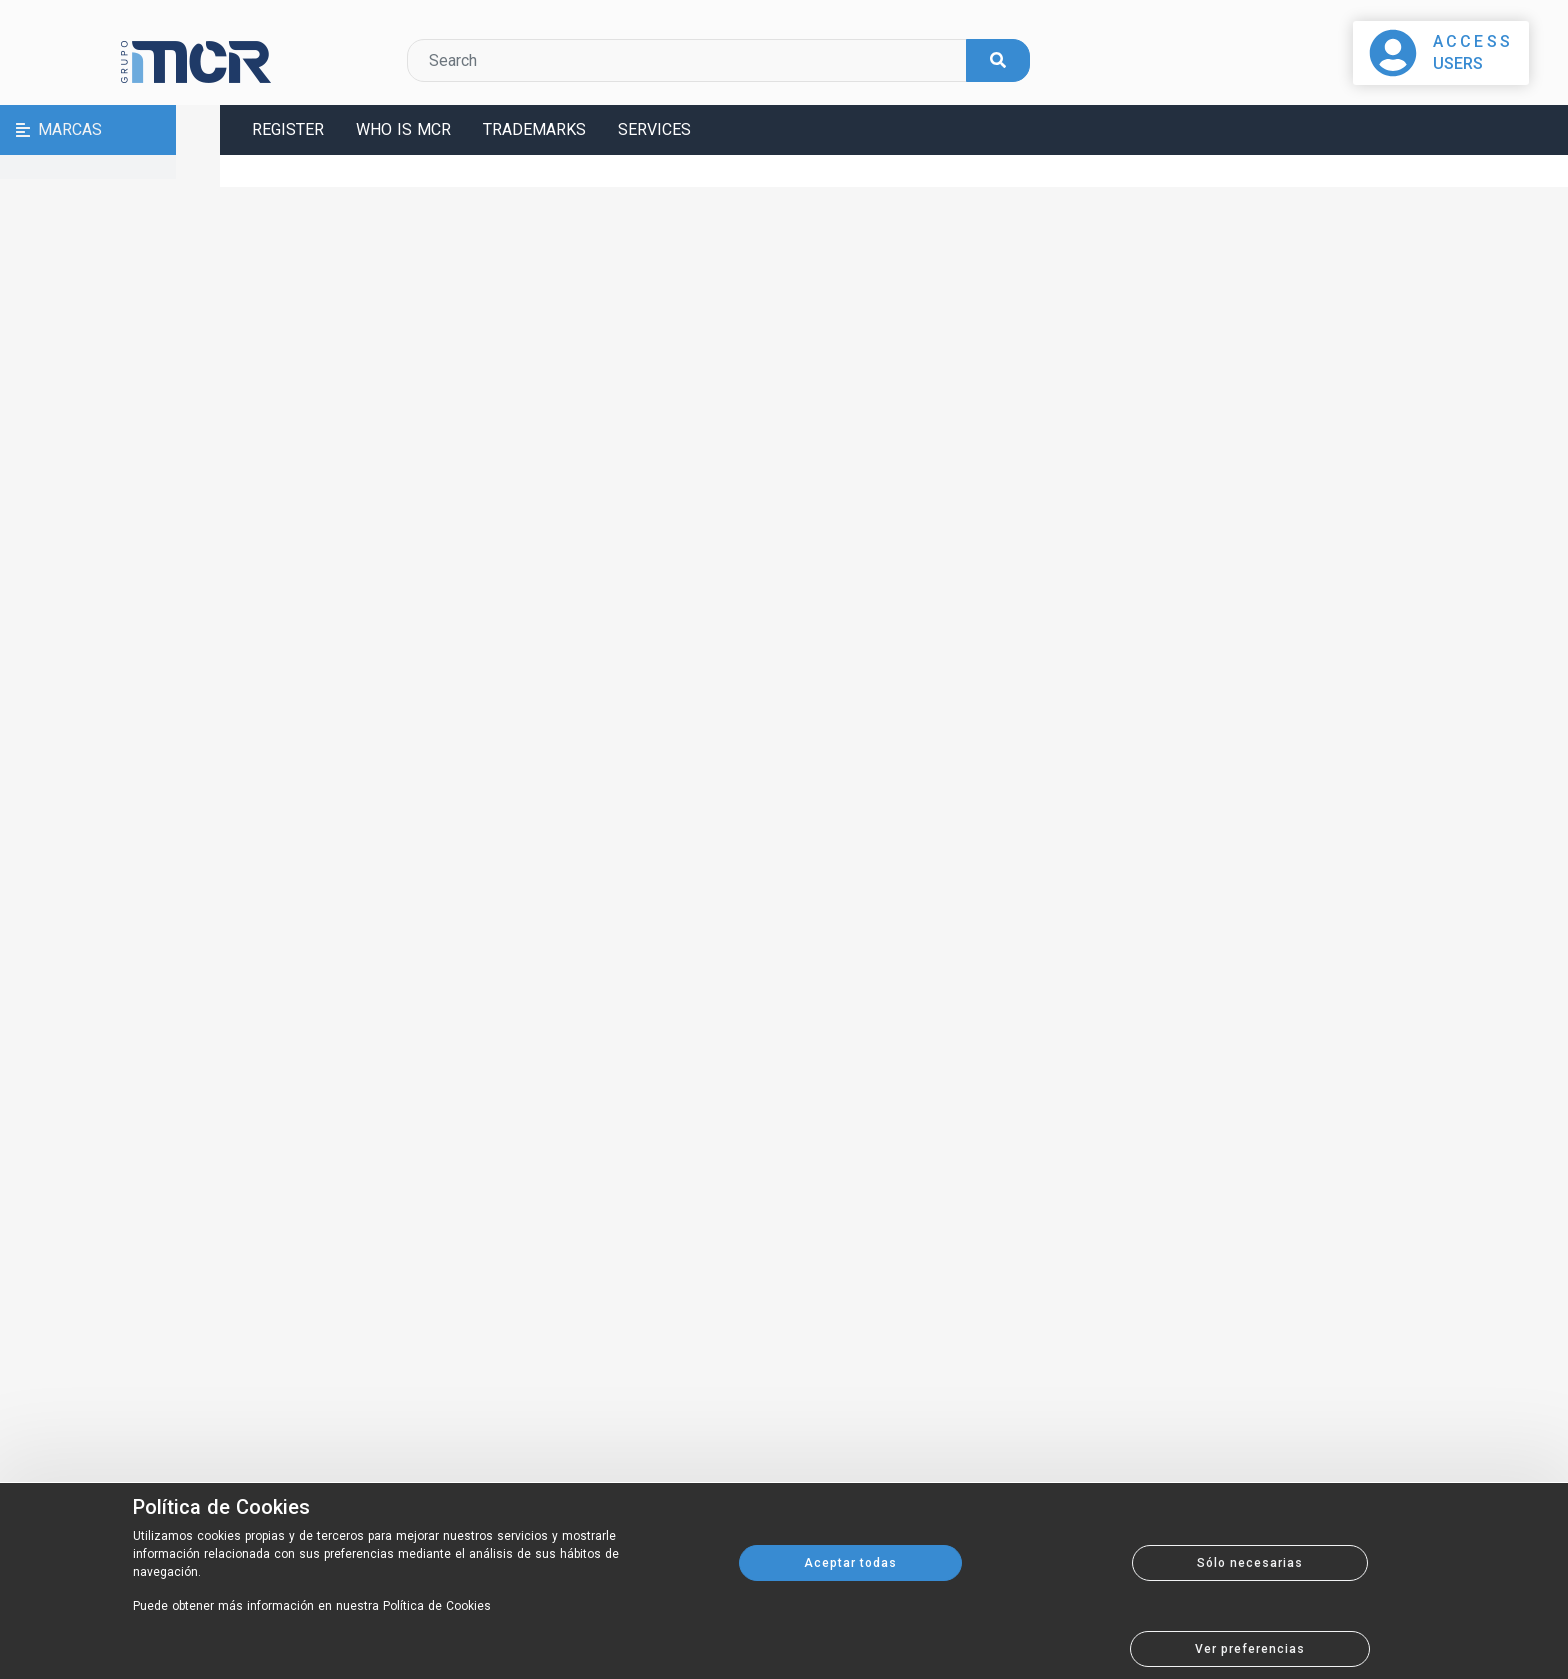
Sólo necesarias (1250, 1563)
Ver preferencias (1250, 1649)
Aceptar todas (850, 1563)
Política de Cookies (221, 1507)
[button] (110, 130)
